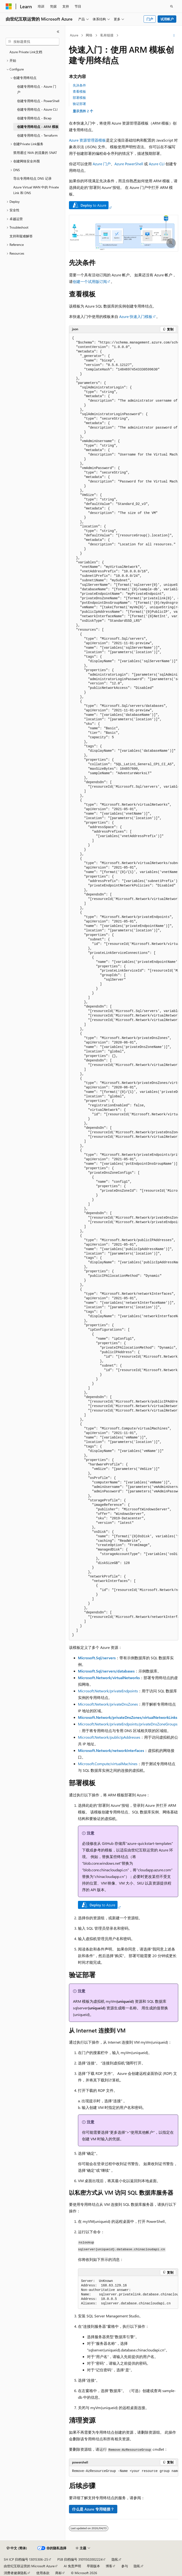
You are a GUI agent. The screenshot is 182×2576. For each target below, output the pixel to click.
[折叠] (58, 31)
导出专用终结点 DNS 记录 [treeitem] (32, 178)
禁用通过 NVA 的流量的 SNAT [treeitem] (35, 152)
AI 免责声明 (72, 2566)
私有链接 (107, 35)
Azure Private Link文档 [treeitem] (25, 52)
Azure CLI (156, 163)
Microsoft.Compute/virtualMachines (107, 1763)
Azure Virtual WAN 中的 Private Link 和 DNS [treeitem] (36, 190)
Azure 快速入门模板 (135, 316)
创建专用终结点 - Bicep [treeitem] (34, 118)
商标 (58, 2573)
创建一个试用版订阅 (90, 281)
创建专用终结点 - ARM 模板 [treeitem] (38, 126)
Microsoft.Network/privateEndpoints (108, 1690)
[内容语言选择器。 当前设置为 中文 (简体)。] (17, 2548)
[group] (123, 986)
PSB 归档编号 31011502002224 (80, 2559)
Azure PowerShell (128, 163)
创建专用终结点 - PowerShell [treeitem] (38, 101)
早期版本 (93, 2566)
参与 (124, 2566)
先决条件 (79, 85)
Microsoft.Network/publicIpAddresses (109, 1737)
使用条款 (43, 2573)
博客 (109, 2566)
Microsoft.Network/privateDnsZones (108, 1704)
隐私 (115, 2559)
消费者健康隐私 (15, 2573)
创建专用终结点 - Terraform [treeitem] (37, 135)
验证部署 (79, 103)
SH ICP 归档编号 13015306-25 (26, 2559)
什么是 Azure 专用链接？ (93, 2508)
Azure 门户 (102, 163)
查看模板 (79, 91)
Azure (74, 35)
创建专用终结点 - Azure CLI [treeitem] (37, 109)
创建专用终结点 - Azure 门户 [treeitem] (36, 89)
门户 (149, 19)
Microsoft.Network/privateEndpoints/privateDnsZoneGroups (127, 1723)
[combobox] (32, 41)
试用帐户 (167, 19)
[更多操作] (174, 35)
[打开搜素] (171, 6)
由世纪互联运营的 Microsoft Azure (29, 2566)
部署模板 (79, 97)
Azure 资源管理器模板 (87, 140)
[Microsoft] (9, 6)
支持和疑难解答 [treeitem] (21, 236)
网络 (89, 35)
